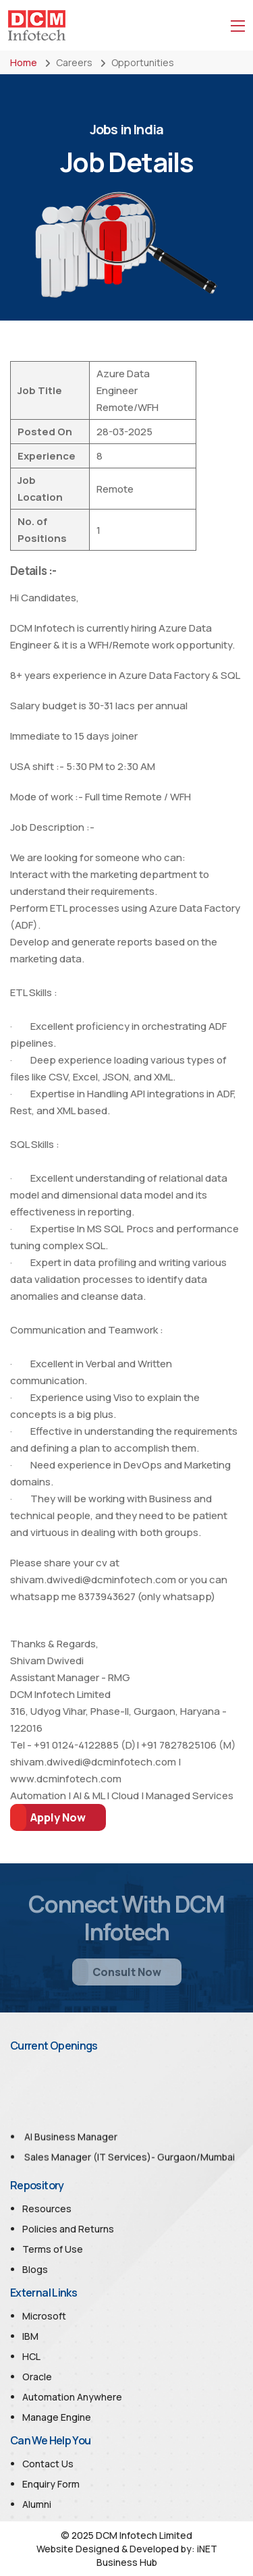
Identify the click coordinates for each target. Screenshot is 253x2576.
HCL (31, 2356)
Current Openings (54, 2045)
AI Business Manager (70, 2143)
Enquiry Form (51, 2483)
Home (23, 62)
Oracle (37, 2376)
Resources (47, 2208)
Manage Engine (56, 2417)
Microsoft (44, 2315)
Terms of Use (52, 2249)
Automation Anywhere (72, 2396)
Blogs (35, 2269)
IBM (30, 2336)
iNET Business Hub (156, 2555)
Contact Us (48, 2463)
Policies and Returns (68, 2228)
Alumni (36, 2504)
